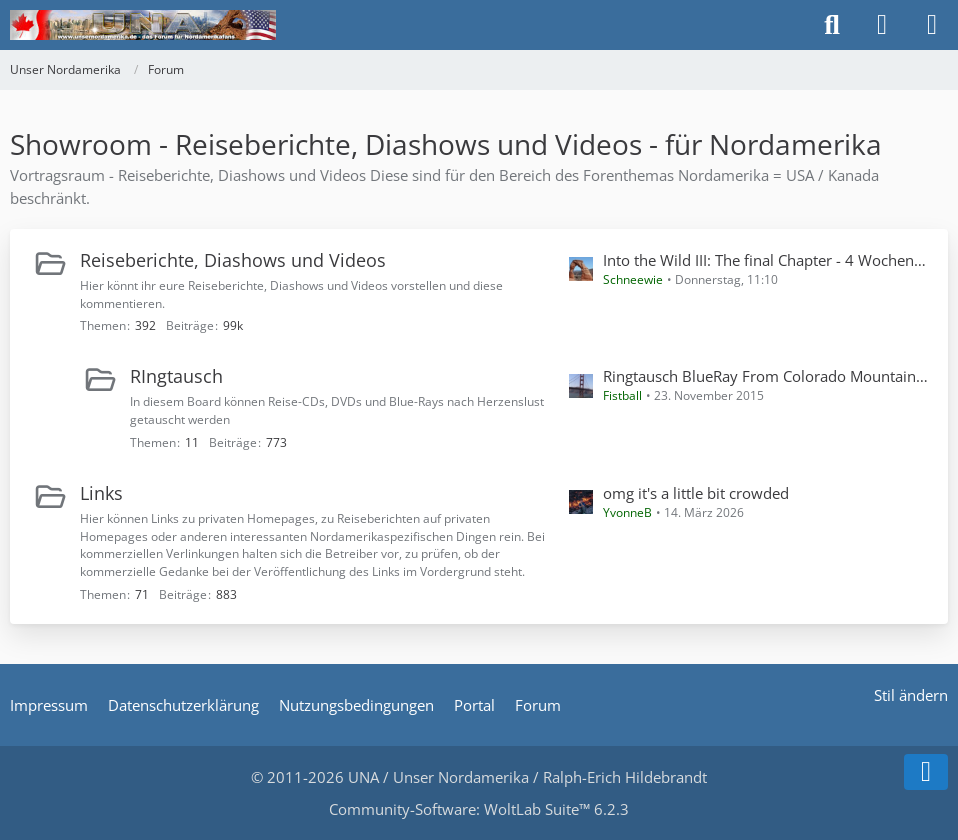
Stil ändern (911, 695)
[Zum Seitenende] (926, 772)
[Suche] (832, 25)
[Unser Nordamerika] (143, 25)
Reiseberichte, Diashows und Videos (233, 260)
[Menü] (932, 25)
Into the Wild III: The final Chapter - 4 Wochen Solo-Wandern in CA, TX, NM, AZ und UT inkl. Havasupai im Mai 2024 (765, 260)
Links (101, 493)
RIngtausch (176, 376)
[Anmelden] (882, 25)
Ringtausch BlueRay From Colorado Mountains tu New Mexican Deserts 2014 (765, 376)
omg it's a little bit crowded (696, 493)
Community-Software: (479, 809)
